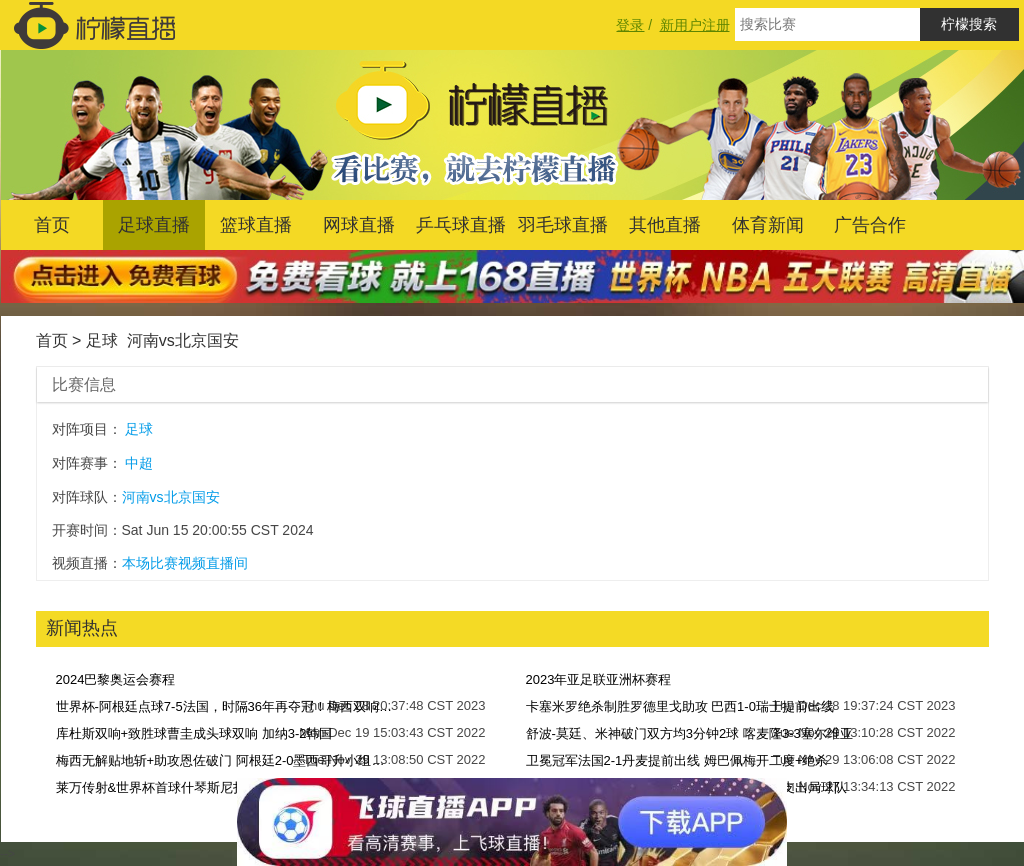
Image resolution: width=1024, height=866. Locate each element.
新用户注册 (695, 25)
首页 (52, 225)
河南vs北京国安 (183, 340)
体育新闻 (768, 225)
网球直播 (359, 225)
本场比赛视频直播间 (185, 563)
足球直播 (154, 225)
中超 (139, 463)
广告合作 (870, 225)
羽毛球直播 (563, 225)
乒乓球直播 (461, 225)
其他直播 (665, 225)
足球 (102, 340)
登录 (630, 25)
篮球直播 (256, 225)
